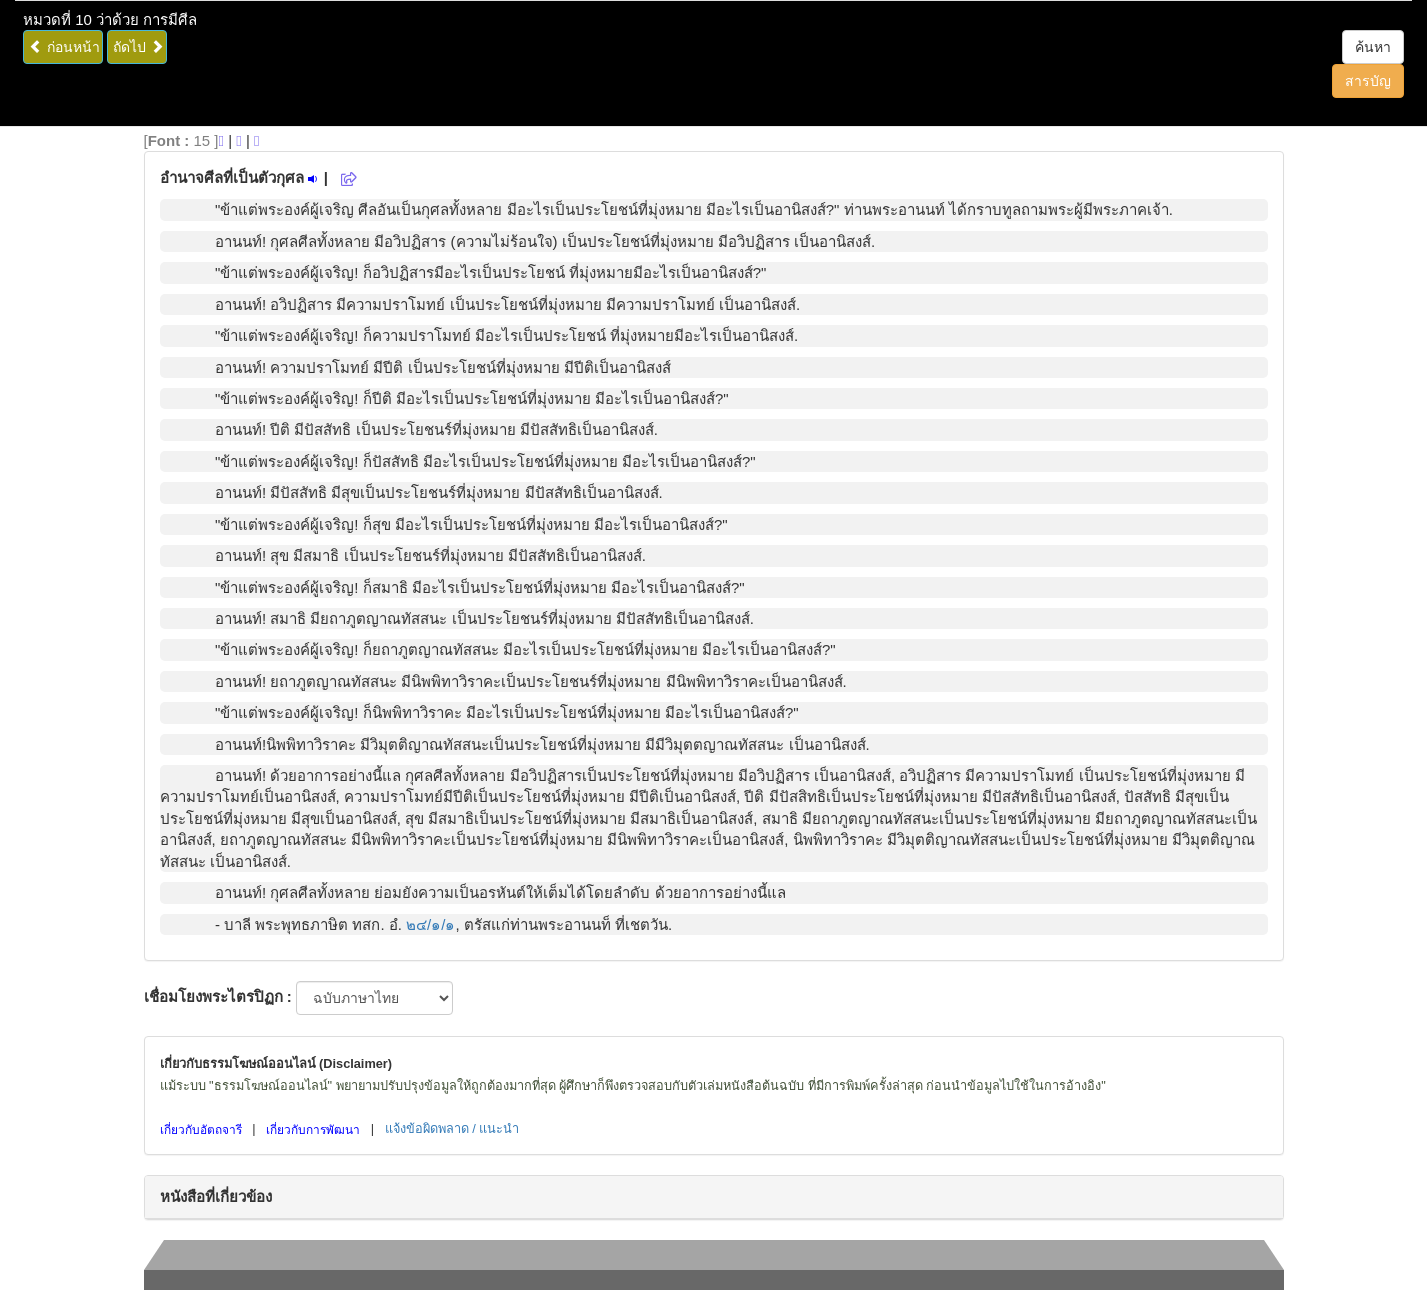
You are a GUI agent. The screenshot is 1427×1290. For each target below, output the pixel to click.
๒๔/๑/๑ (430, 924)
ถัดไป (138, 47)
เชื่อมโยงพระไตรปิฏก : (218, 996)
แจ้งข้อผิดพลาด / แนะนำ (452, 1128)
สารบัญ (1368, 81)
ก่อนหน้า (64, 47)
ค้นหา (1373, 47)
